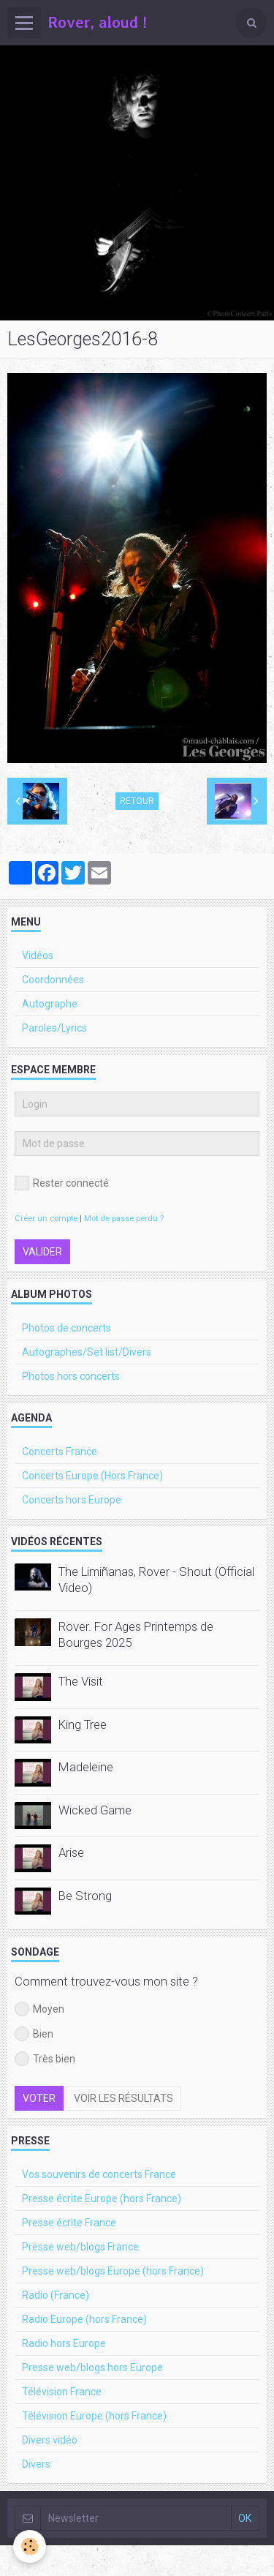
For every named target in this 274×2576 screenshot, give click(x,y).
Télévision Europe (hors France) (94, 2416)
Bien (34, 2034)
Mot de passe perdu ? (124, 1218)
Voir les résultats (123, 2098)
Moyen (39, 2009)
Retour (137, 801)
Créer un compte (46, 1218)
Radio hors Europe (64, 2343)
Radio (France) (55, 2295)
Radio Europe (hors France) (84, 2319)
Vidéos (37, 955)
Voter (39, 2098)
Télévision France (62, 2391)
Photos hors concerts (71, 1376)
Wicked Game (95, 1810)
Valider (42, 1252)
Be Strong (85, 1895)
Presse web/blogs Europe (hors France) (113, 2271)
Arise (71, 1852)
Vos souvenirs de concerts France (99, 2174)
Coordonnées (53, 979)
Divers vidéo (49, 2440)
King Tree (82, 1724)
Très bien (45, 2058)
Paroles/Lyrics (54, 1028)
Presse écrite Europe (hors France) (101, 2198)
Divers (36, 2464)
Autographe (49, 1004)
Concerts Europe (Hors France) (92, 1476)
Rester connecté (62, 1183)
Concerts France (59, 1451)
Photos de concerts (66, 1328)
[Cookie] (29, 2546)
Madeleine (85, 1767)
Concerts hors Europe (71, 1500)
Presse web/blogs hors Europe (92, 2367)
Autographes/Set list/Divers (86, 1352)
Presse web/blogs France (80, 2247)
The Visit (80, 1681)
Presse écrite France (69, 2222)
